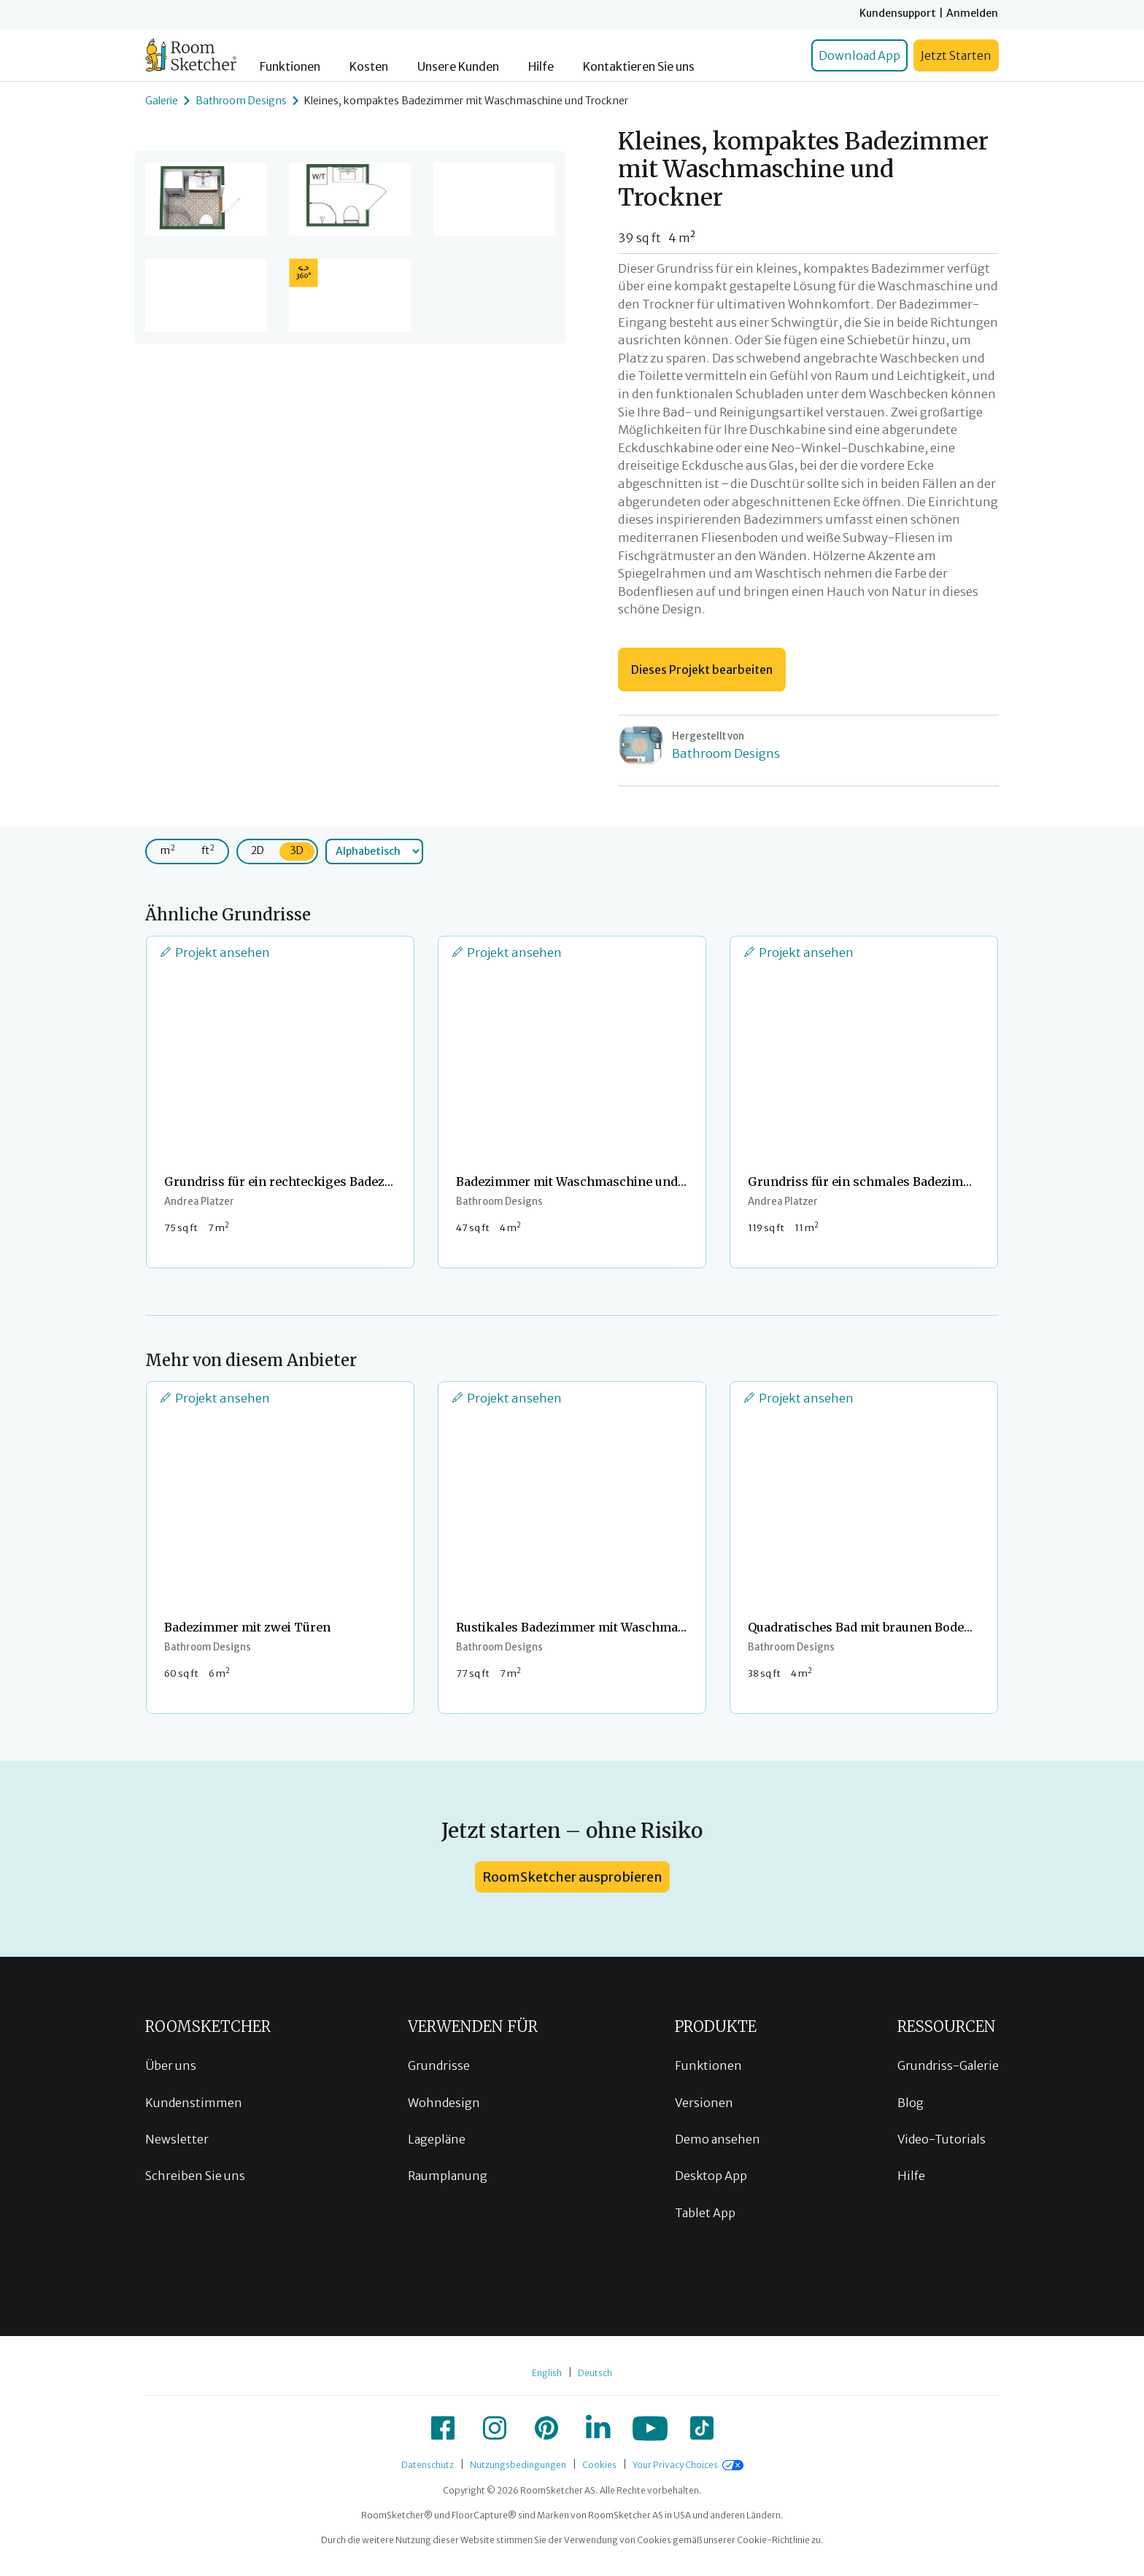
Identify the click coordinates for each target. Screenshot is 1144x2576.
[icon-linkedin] (598, 2427)
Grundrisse (439, 2065)
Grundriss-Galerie (948, 2065)
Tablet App (705, 2212)
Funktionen (290, 66)
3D (297, 850)
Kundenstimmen (193, 2102)
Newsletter (177, 2139)
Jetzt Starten (956, 55)
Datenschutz (427, 2464)
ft (207, 850)
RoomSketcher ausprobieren (572, 1877)
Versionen (704, 2102)
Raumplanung (447, 2175)
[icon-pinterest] (546, 2427)
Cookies (599, 2464)
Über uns (170, 2065)
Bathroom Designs (241, 100)
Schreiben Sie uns (195, 2175)
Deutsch (595, 2372)
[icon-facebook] (442, 2427)
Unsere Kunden (458, 66)
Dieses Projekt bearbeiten (702, 669)
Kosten (368, 66)
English (547, 2372)
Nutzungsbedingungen (518, 2464)
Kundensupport (897, 13)
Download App (859, 55)
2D (257, 850)
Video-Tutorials (941, 2139)
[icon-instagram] (494, 2427)
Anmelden (972, 13)
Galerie (161, 100)
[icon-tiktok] (701, 2427)
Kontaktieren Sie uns (639, 66)
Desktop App (711, 2175)
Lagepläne (436, 2139)
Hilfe (541, 66)
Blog (910, 2102)
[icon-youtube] (650, 2427)
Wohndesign (444, 2102)
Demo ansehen (717, 2139)
